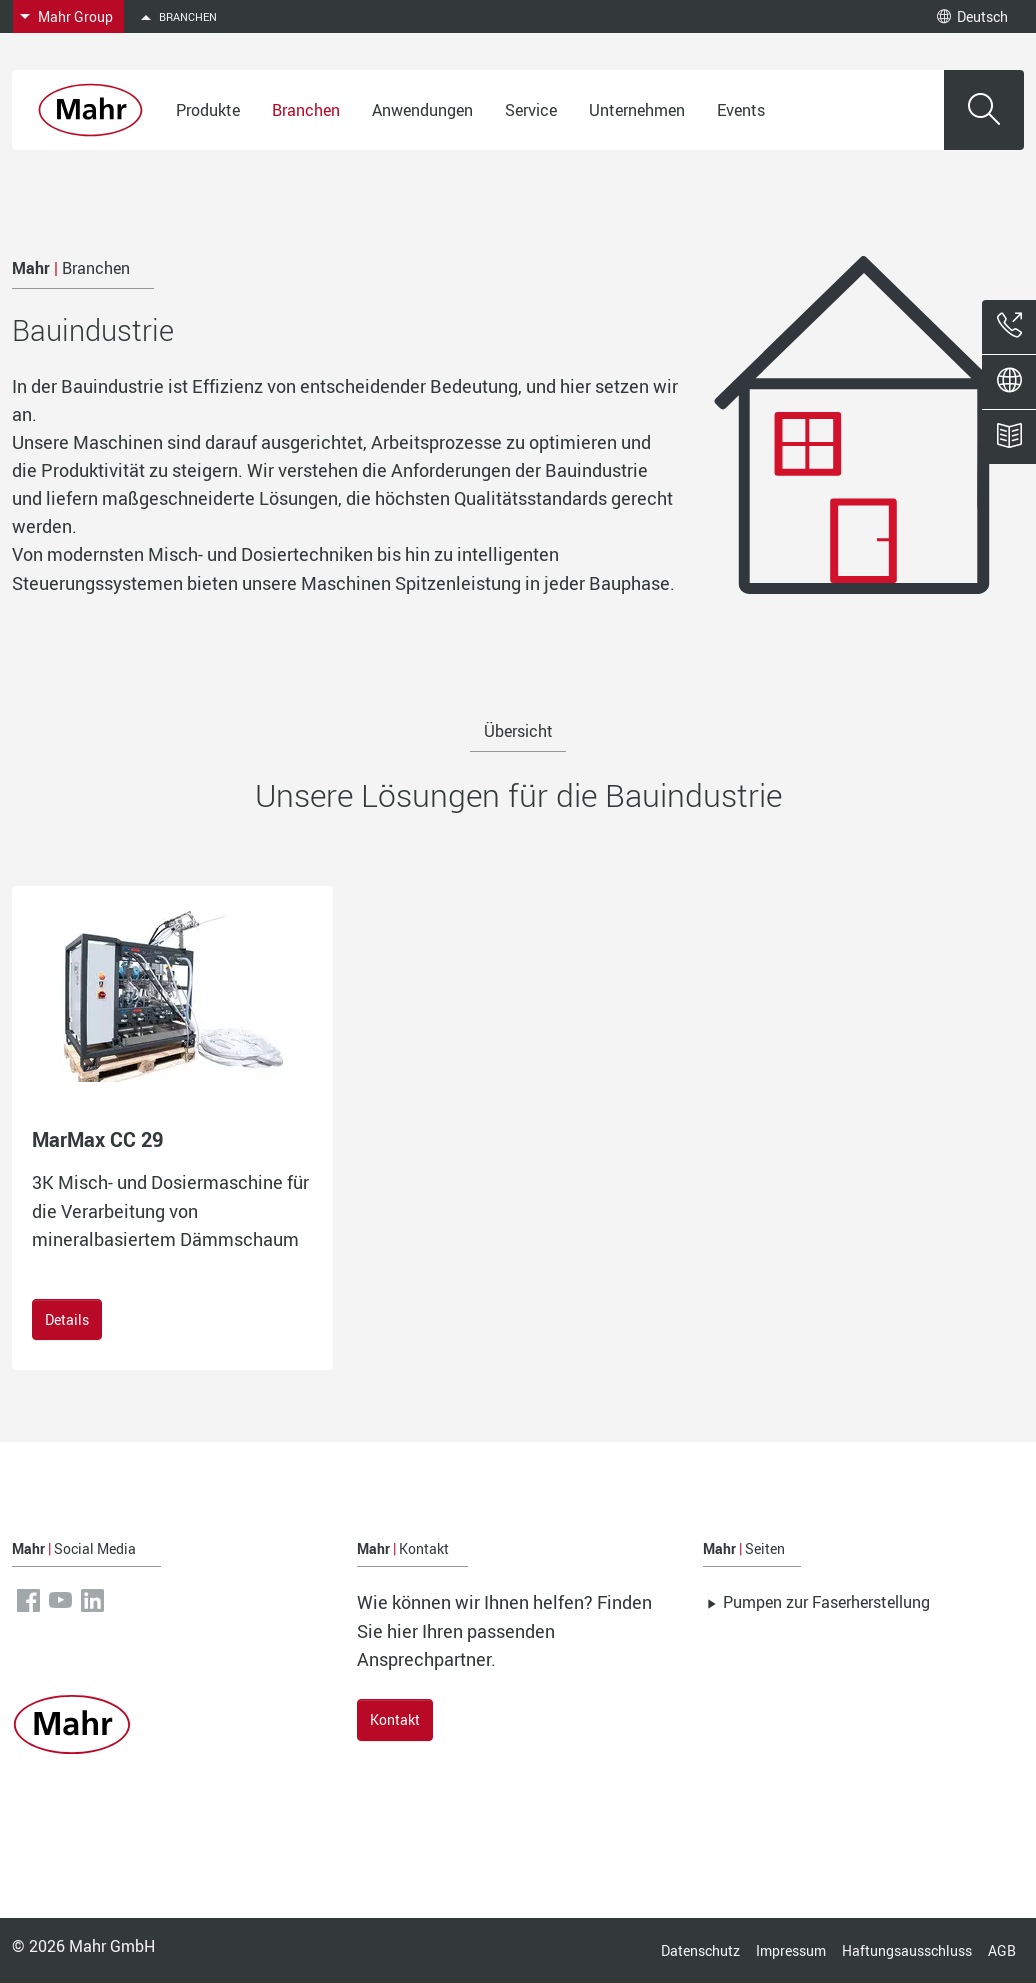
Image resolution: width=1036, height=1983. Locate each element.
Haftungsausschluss (907, 1950)
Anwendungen (422, 110)
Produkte (208, 110)
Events (741, 110)
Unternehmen (637, 110)
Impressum (791, 1950)
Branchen (306, 110)
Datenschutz (700, 1950)
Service (531, 110)
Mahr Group (75, 16)
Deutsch (972, 16)
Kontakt (395, 1719)
